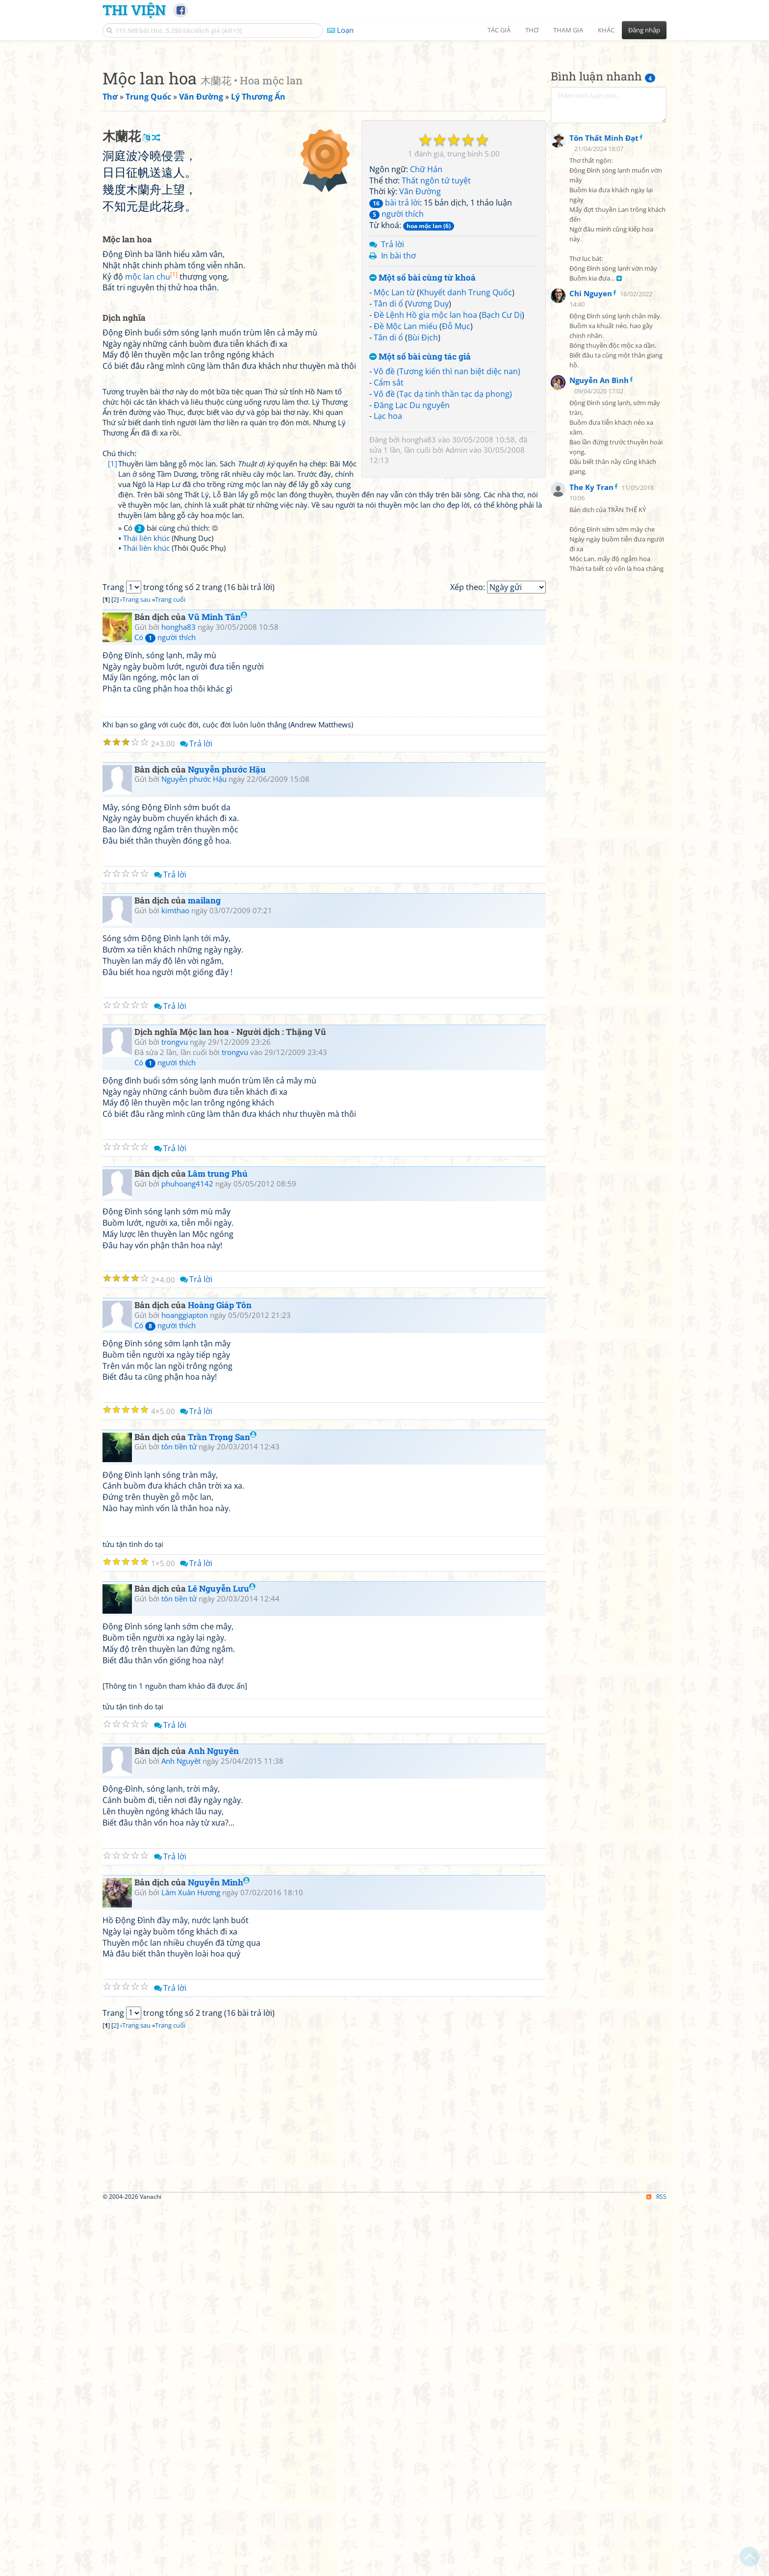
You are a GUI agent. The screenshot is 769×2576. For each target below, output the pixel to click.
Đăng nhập (644, 30)
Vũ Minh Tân (217, 987)
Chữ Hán (426, 306)
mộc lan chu (151, 551)
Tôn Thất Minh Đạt (604, 378)
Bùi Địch (423, 474)
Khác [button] (606, 30)
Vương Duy (428, 441)
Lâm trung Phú (218, 1544)
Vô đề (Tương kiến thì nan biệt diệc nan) (447, 508)
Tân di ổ (388, 441)
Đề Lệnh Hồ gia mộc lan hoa (425, 452)
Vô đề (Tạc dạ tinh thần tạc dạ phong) (443, 531)
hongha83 (419, 577)
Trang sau (136, 970)
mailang (204, 1271)
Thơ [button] (531, 30)
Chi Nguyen (590, 533)
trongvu (174, 1412)
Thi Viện (134, 9)
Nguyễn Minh (219, 2253)
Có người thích (165, 1008)
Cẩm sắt (389, 520)
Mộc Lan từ (394, 429)
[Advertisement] (384, 115)
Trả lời (392, 381)
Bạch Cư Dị (502, 452)
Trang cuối (170, 970)
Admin (456, 587)
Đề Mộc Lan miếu (405, 463)
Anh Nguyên (213, 2121)
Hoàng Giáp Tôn (220, 1675)
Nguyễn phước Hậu (227, 1139)
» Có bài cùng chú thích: (168, 761)
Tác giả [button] (499, 30)
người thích (396, 351)
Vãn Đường (420, 328)
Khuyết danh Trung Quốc (465, 429)
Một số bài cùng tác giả (420, 494)
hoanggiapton (184, 1686)
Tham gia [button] (568, 30)
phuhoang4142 (187, 1554)
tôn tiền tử (179, 1817)
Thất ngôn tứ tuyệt (436, 317)
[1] (112, 717)
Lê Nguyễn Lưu (222, 1959)
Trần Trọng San (222, 1807)
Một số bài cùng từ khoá (422, 415)
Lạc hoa (388, 553)
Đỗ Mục (456, 463)
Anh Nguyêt (181, 2132)
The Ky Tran (591, 727)
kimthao (175, 1281)
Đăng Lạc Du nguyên (412, 542)
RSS (656, 2567)
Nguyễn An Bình (599, 620)
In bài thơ (398, 392)
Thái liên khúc (146, 771)
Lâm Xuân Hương (190, 2263)
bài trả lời (394, 340)
